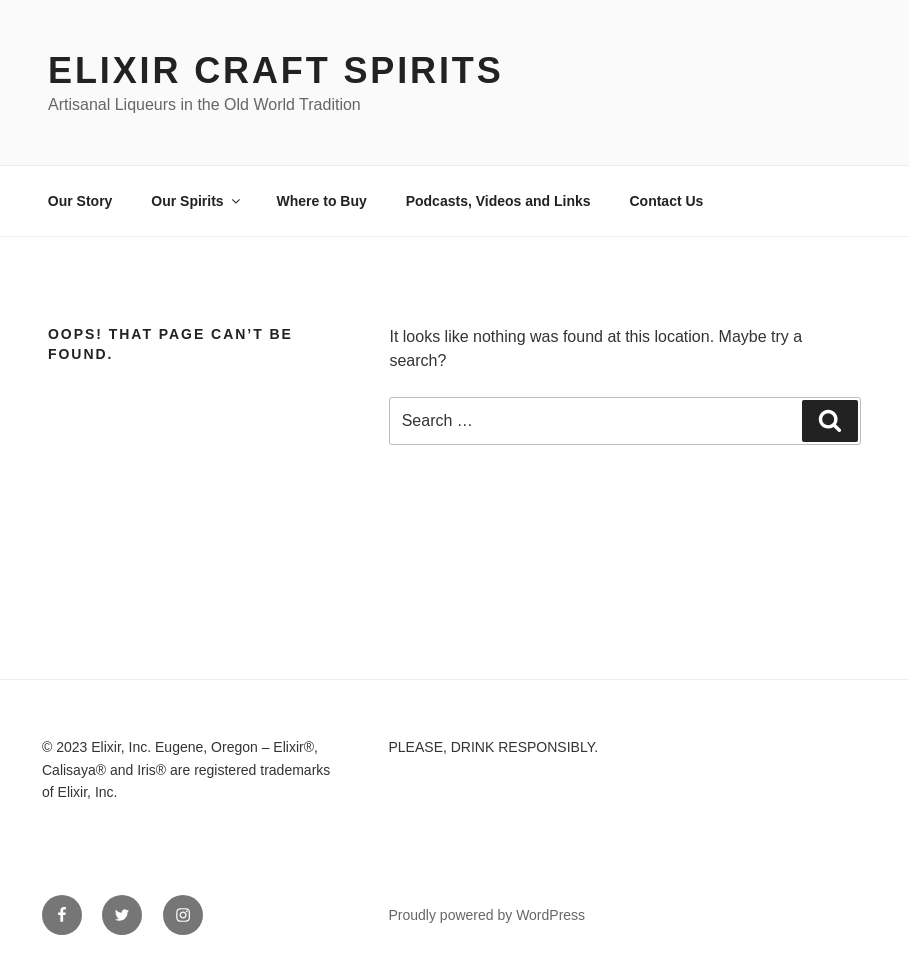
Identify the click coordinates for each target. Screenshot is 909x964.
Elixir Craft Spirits (276, 70)
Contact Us (666, 201)
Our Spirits (196, 201)
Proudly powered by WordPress (487, 915)
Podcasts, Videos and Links (498, 201)
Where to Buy (322, 201)
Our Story (80, 201)
